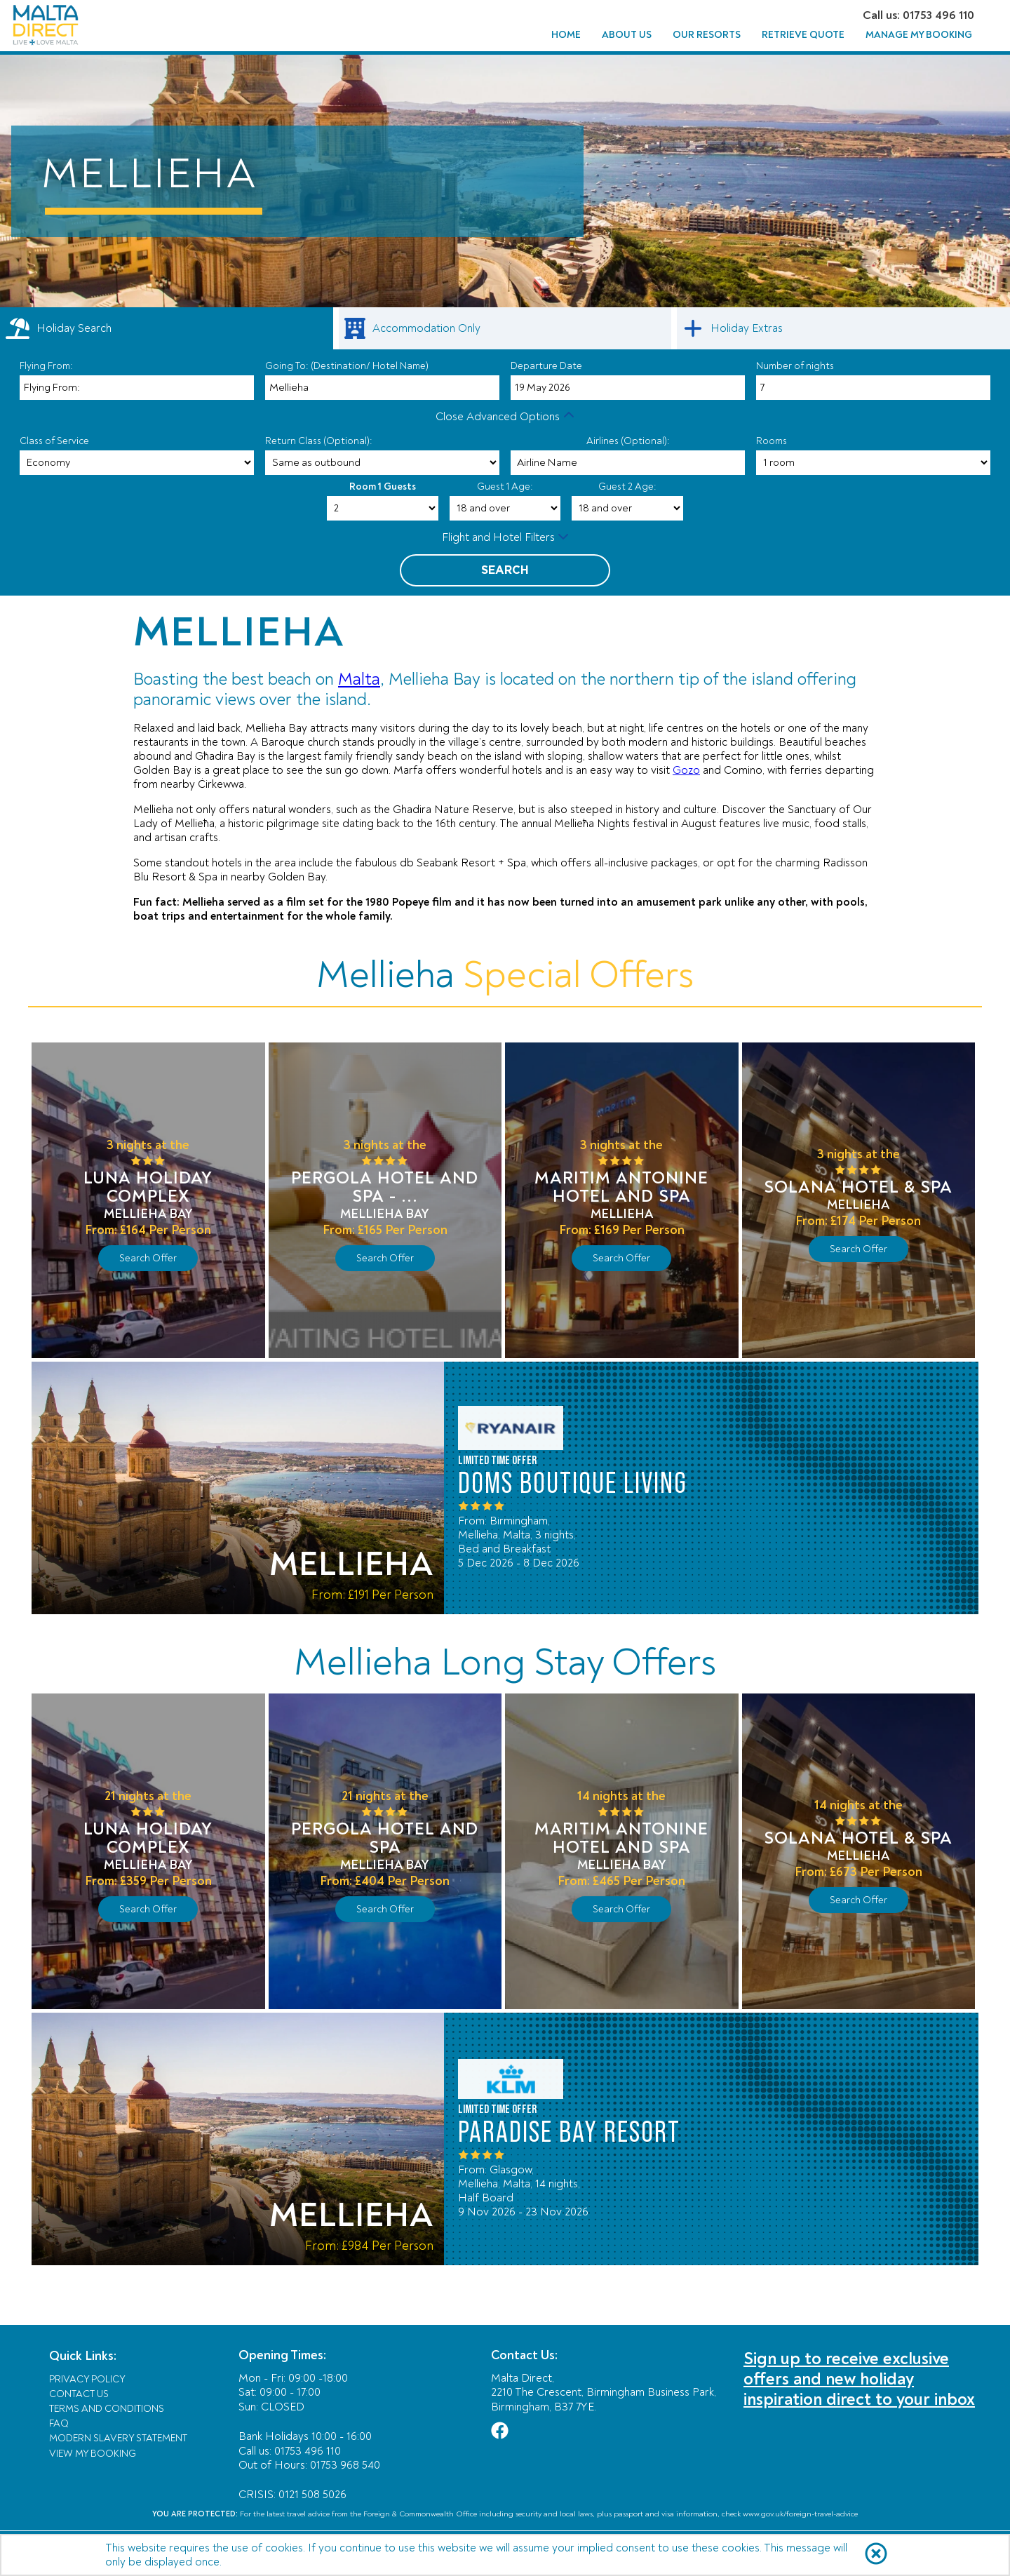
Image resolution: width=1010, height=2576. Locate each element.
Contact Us (79, 2394)
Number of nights (795, 366)
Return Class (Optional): (318, 441)
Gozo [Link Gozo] (686, 770)
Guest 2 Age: (627, 486)
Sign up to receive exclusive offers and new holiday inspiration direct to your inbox (859, 2379)
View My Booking (92, 2454)
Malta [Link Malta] (359, 679)
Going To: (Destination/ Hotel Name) (347, 366)
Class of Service (54, 441)
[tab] (166, 328)
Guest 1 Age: (505, 486)
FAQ (59, 2423)
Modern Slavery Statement (118, 2438)
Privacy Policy (87, 2379)
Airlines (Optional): (628, 441)
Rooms (771, 441)
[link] (505, 328)
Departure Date (546, 366)
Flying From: (46, 366)
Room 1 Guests (382, 486)
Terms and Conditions (106, 2409)
